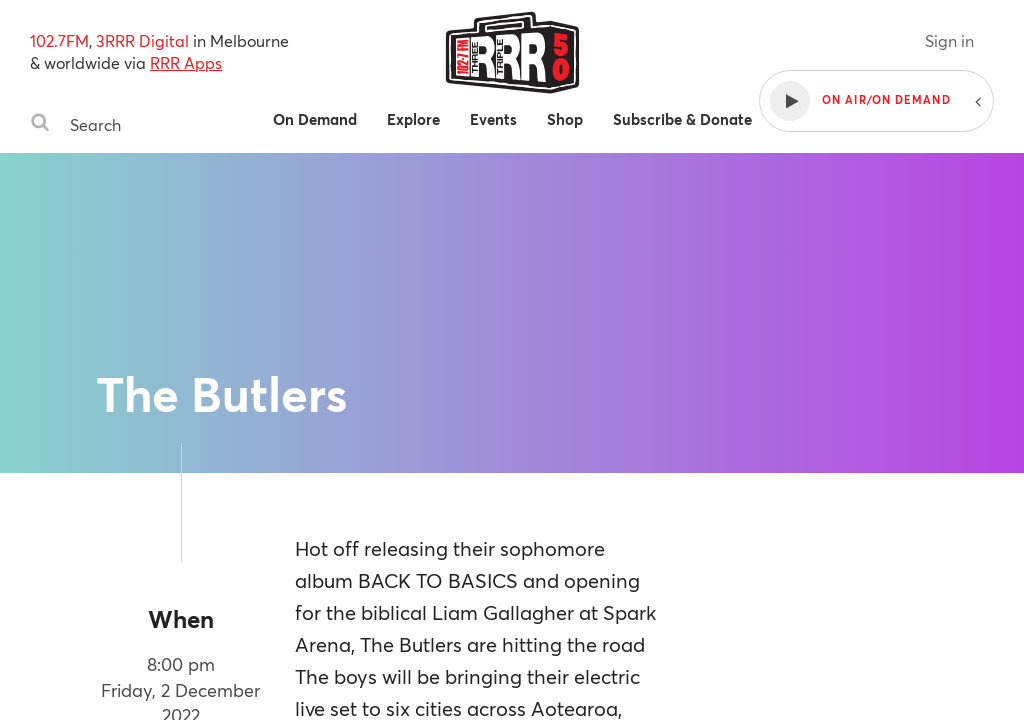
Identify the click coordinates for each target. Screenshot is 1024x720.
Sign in (949, 40)
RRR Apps (186, 62)
